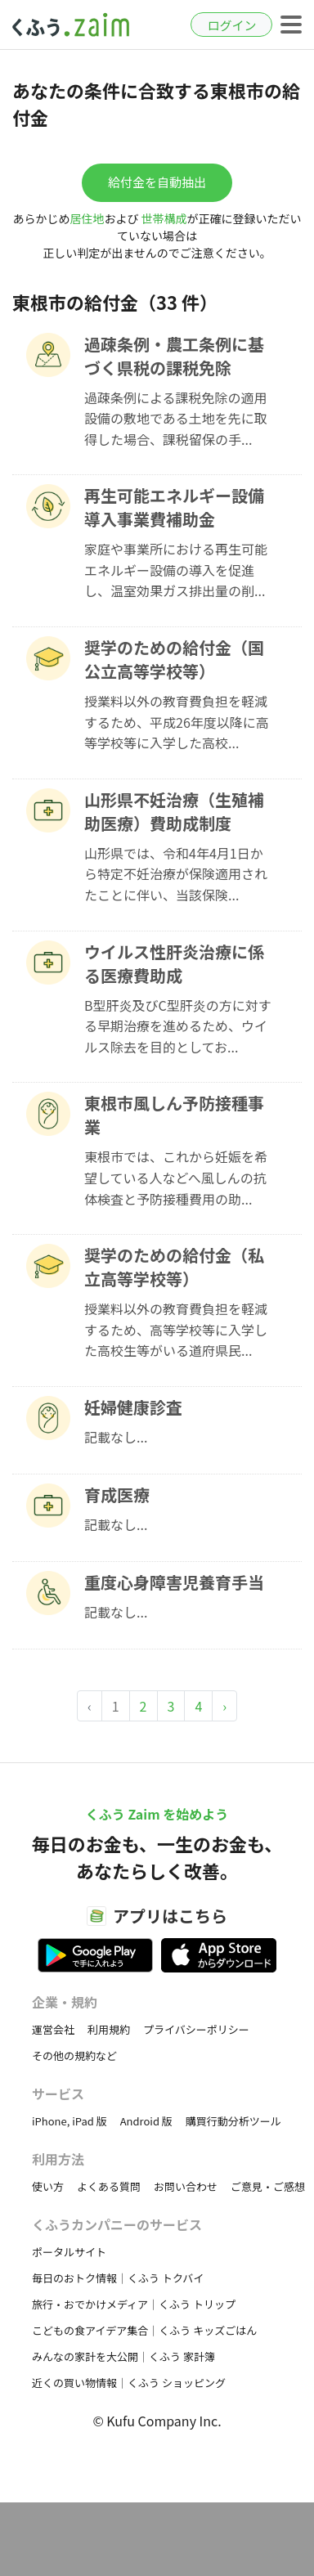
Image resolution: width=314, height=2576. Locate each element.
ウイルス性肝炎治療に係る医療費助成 (174, 963)
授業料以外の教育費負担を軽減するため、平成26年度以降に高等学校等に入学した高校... (176, 721)
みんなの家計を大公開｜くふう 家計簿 (123, 2356)
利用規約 (108, 2029)
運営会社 (53, 2029)
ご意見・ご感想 (268, 2186)
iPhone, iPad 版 (69, 2121)
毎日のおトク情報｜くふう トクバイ (118, 2278)
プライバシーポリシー (196, 2029)
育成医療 (117, 1494)
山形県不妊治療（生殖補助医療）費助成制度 (174, 811)
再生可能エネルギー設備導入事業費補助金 (174, 507)
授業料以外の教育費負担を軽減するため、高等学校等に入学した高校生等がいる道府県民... (175, 1329)
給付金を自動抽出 (157, 182)
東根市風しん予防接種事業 (174, 1114)
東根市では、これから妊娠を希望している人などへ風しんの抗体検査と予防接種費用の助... (175, 1177)
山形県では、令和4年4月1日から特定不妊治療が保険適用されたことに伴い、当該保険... (175, 873)
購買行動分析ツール (233, 2121)
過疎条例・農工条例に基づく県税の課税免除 (174, 355)
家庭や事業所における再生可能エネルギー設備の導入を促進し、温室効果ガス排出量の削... (175, 569)
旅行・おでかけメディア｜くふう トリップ (134, 2304)
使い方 (48, 2186)
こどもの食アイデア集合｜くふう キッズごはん (144, 2330)
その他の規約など (74, 2055)
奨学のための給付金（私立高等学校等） (174, 1266)
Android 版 (146, 2121)
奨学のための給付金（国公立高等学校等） (174, 659)
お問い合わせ (186, 2186)
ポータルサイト (69, 2252)
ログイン (231, 25)
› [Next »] (224, 1706)
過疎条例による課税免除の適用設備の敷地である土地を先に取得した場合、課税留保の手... (175, 418)
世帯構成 (164, 218)
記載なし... (115, 1437)
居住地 (87, 218)
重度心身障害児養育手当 (174, 1582)
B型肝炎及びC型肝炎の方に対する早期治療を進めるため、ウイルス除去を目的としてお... (177, 1026)
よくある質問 (109, 2186)
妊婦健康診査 (133, 1407)
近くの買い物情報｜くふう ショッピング (129, 2382)
